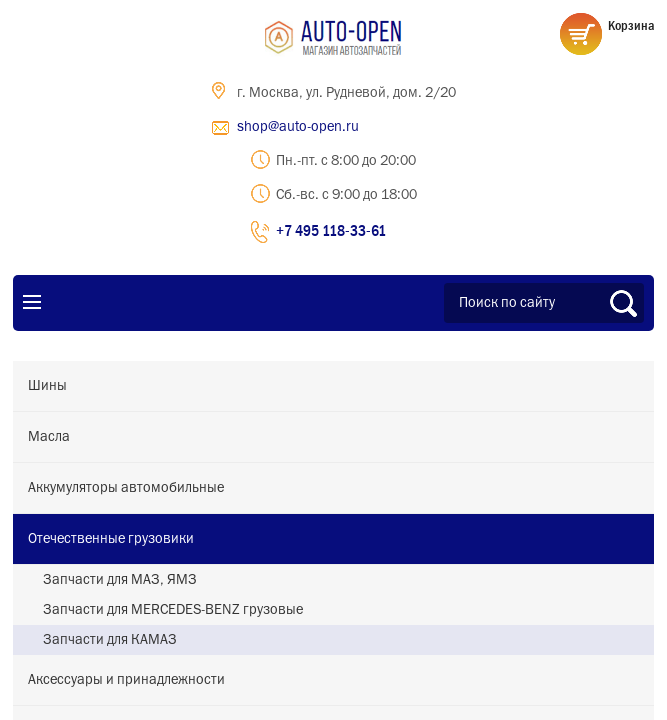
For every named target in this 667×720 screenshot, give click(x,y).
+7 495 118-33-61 (331, 230)
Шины (47, 386)
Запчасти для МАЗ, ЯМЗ (120, 580)
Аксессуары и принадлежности (126, 680)
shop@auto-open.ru (298, 127)
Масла (49, 437)
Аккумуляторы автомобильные (126, 488)
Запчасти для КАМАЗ (110, 640)
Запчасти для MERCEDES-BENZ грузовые (173, 610)
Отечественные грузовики (111, 539)
